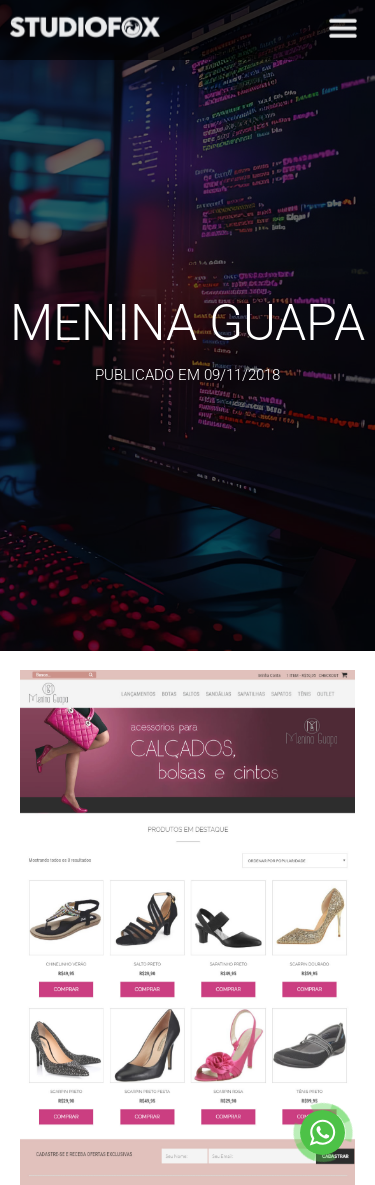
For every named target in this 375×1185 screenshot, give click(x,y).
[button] (342, 24)
